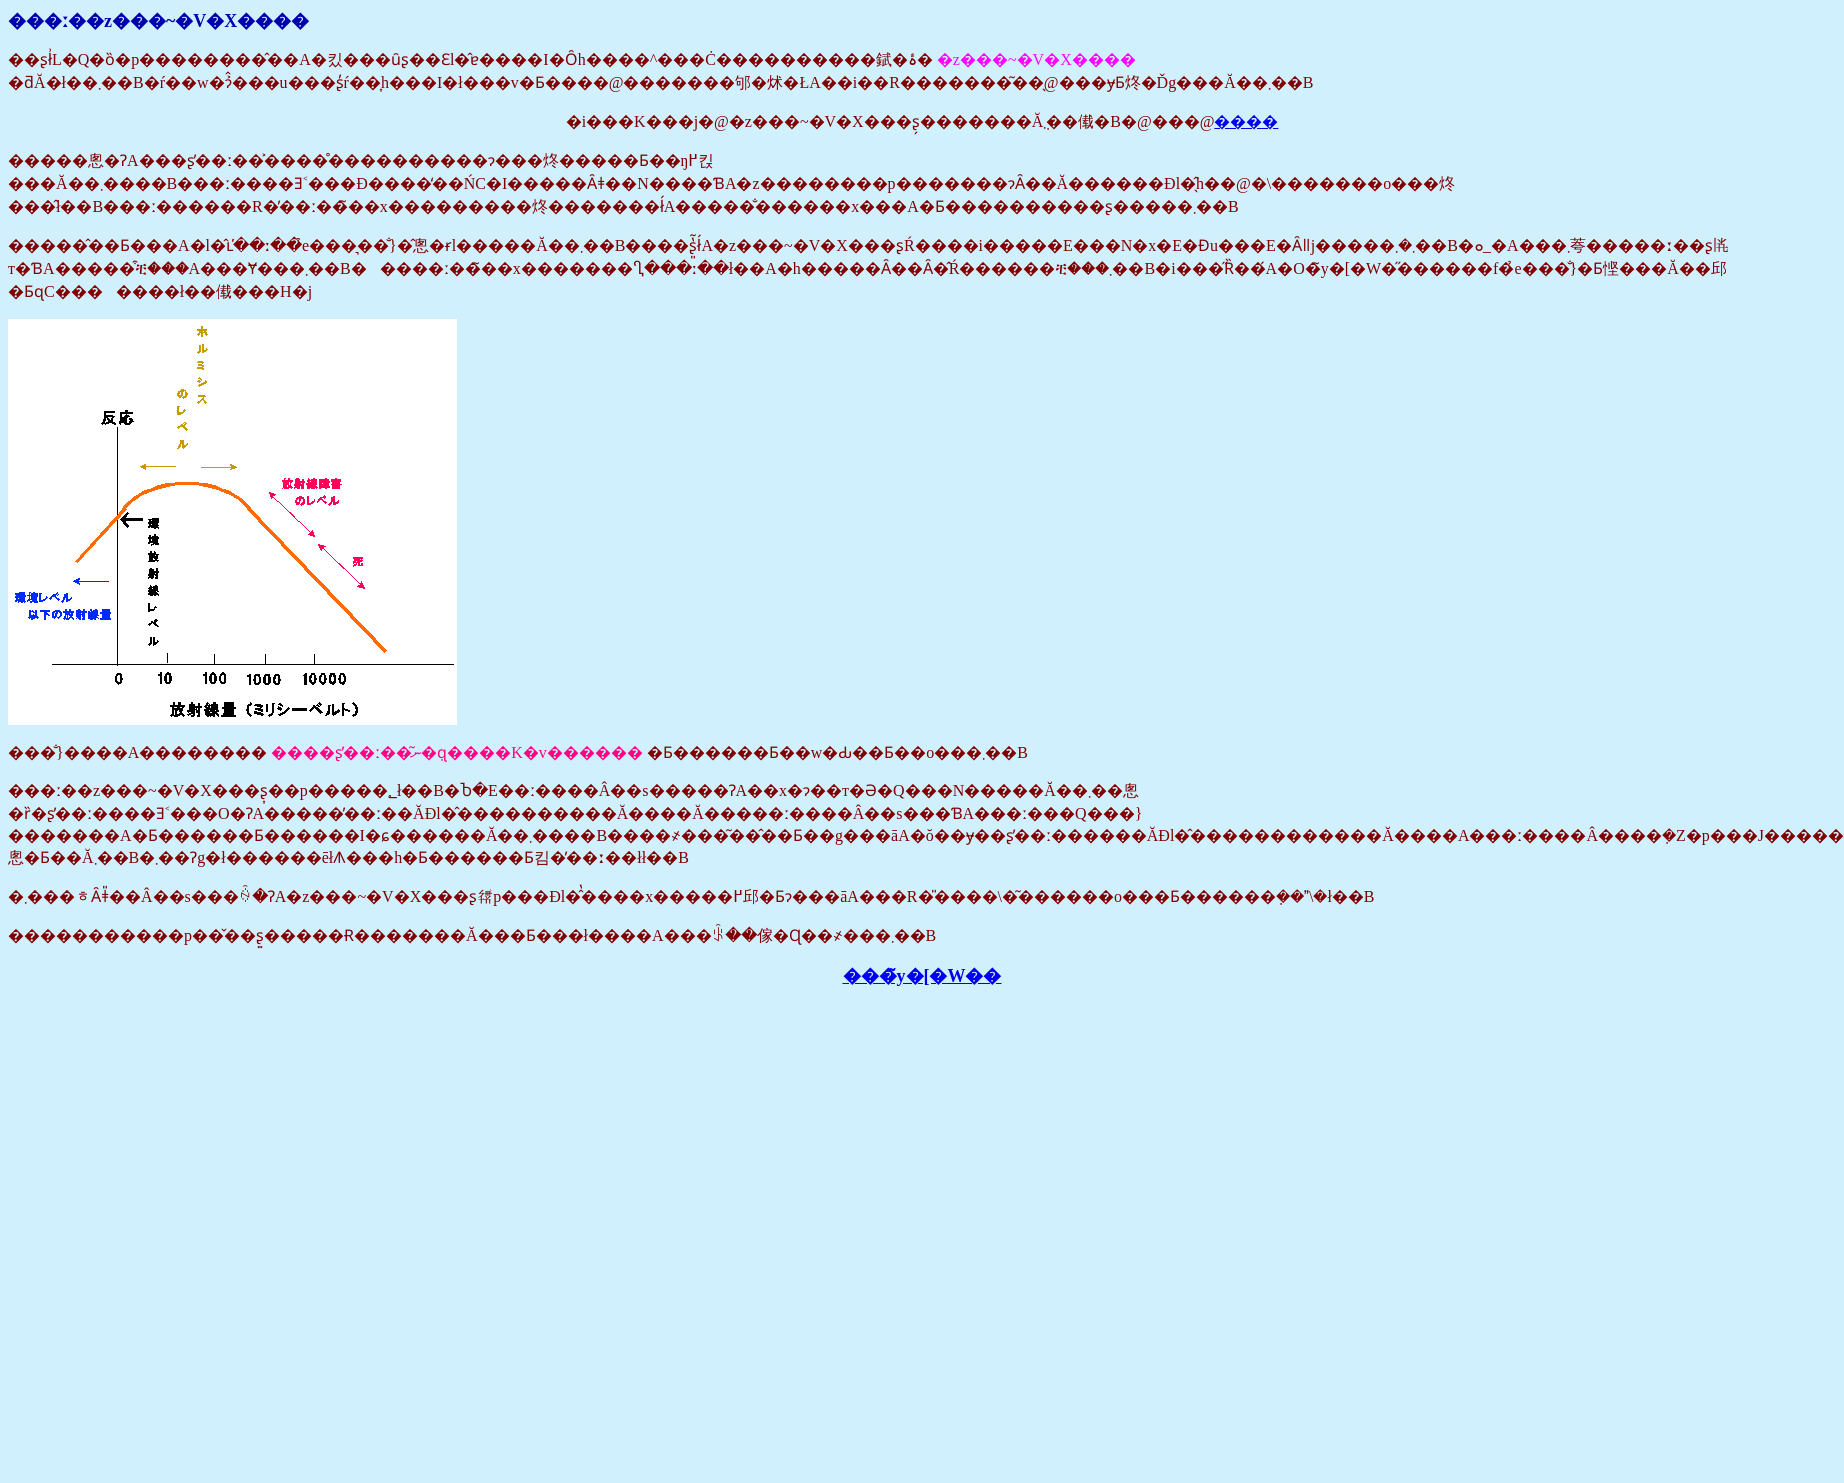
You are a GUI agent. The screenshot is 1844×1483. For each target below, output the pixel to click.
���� (1246, 121)
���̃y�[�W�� (922, 976)
